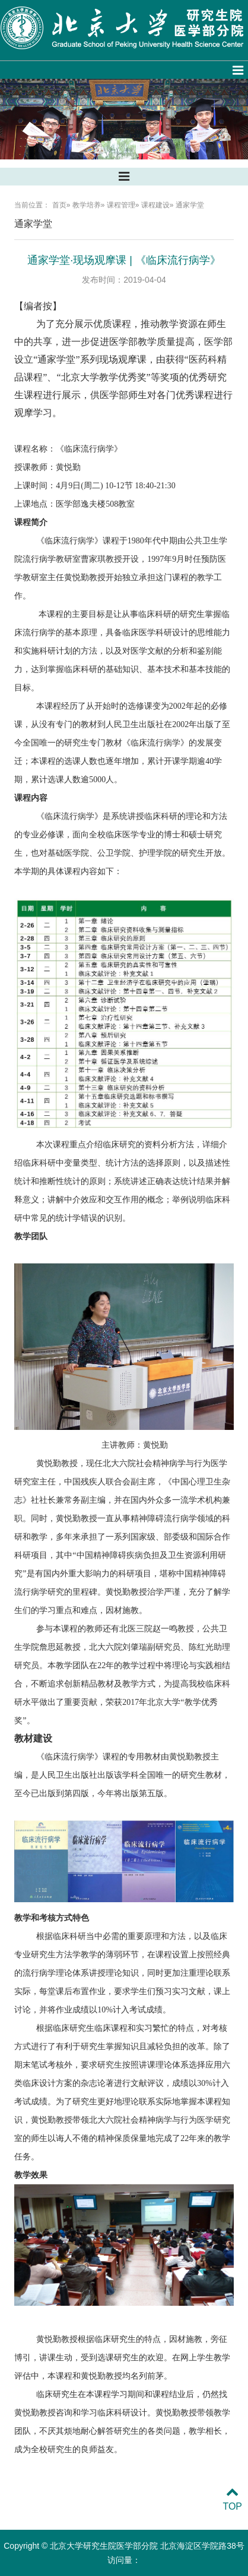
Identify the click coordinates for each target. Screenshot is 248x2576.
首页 (59, 205)
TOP (232, 2499)
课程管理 (121, 205)
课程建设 (155, 205)
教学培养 (86, 205)
